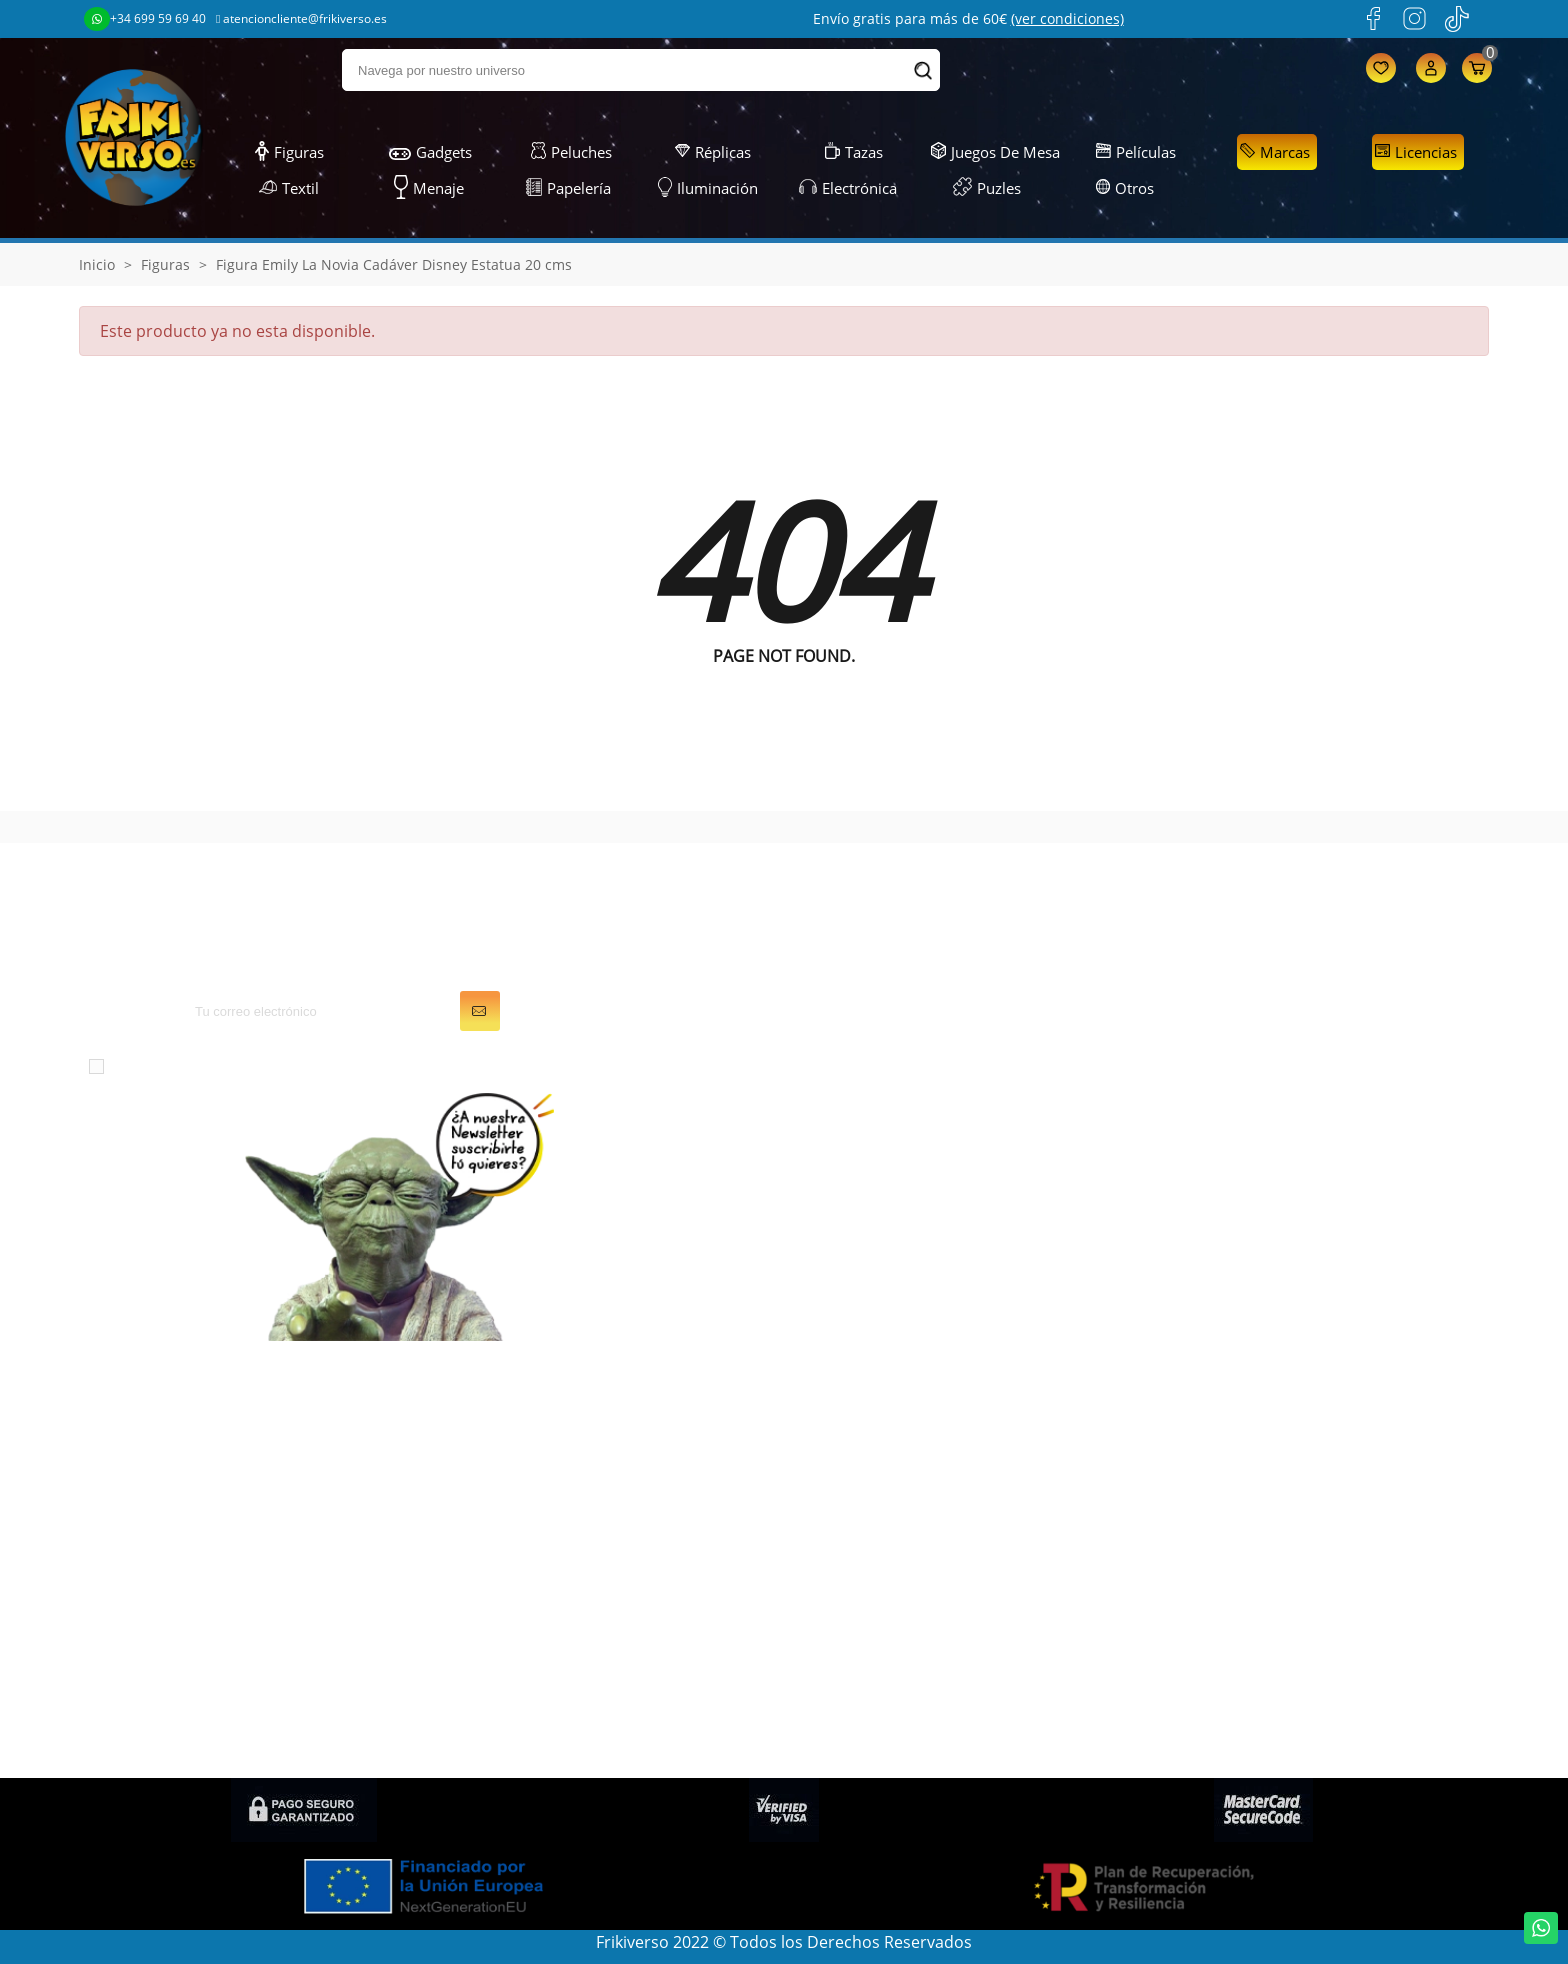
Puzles (987, 188)
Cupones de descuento (886, 1536)
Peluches (571, 152)
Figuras (289, 152)
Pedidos (829, 1452)
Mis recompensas (865, 1592)
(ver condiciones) (1067, 18)
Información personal (880, 1424)
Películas (1136, 152)
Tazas (854, 152)
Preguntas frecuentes (1240, 1592)
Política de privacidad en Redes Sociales (1308, 1704)
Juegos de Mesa (995, 152)
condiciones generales (274, 1065)
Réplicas (713, 152)
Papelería (568, 188)
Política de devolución (1241, 1620)
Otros (1125, 188)
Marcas (1275, 152)
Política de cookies (1228, 1564)
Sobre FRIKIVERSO (1226, 1480)
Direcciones (843, 1508)
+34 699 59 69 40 (145, 19)
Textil (289, 188)
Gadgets (430, 152)
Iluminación (708, 188)
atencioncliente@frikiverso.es (301, 18)
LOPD (1180, 1424)
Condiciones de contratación (1267, 1732)
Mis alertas (840, 1564)
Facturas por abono (873, 1480)
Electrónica (848, 188)
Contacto (1193, 1676)
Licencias (1416, 152)
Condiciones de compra (1248, 1648)
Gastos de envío (1219, 1508)
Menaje (429, 188)
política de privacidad (472, 1065)
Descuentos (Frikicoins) (1246, 1536)
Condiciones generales (1244, 1452)
